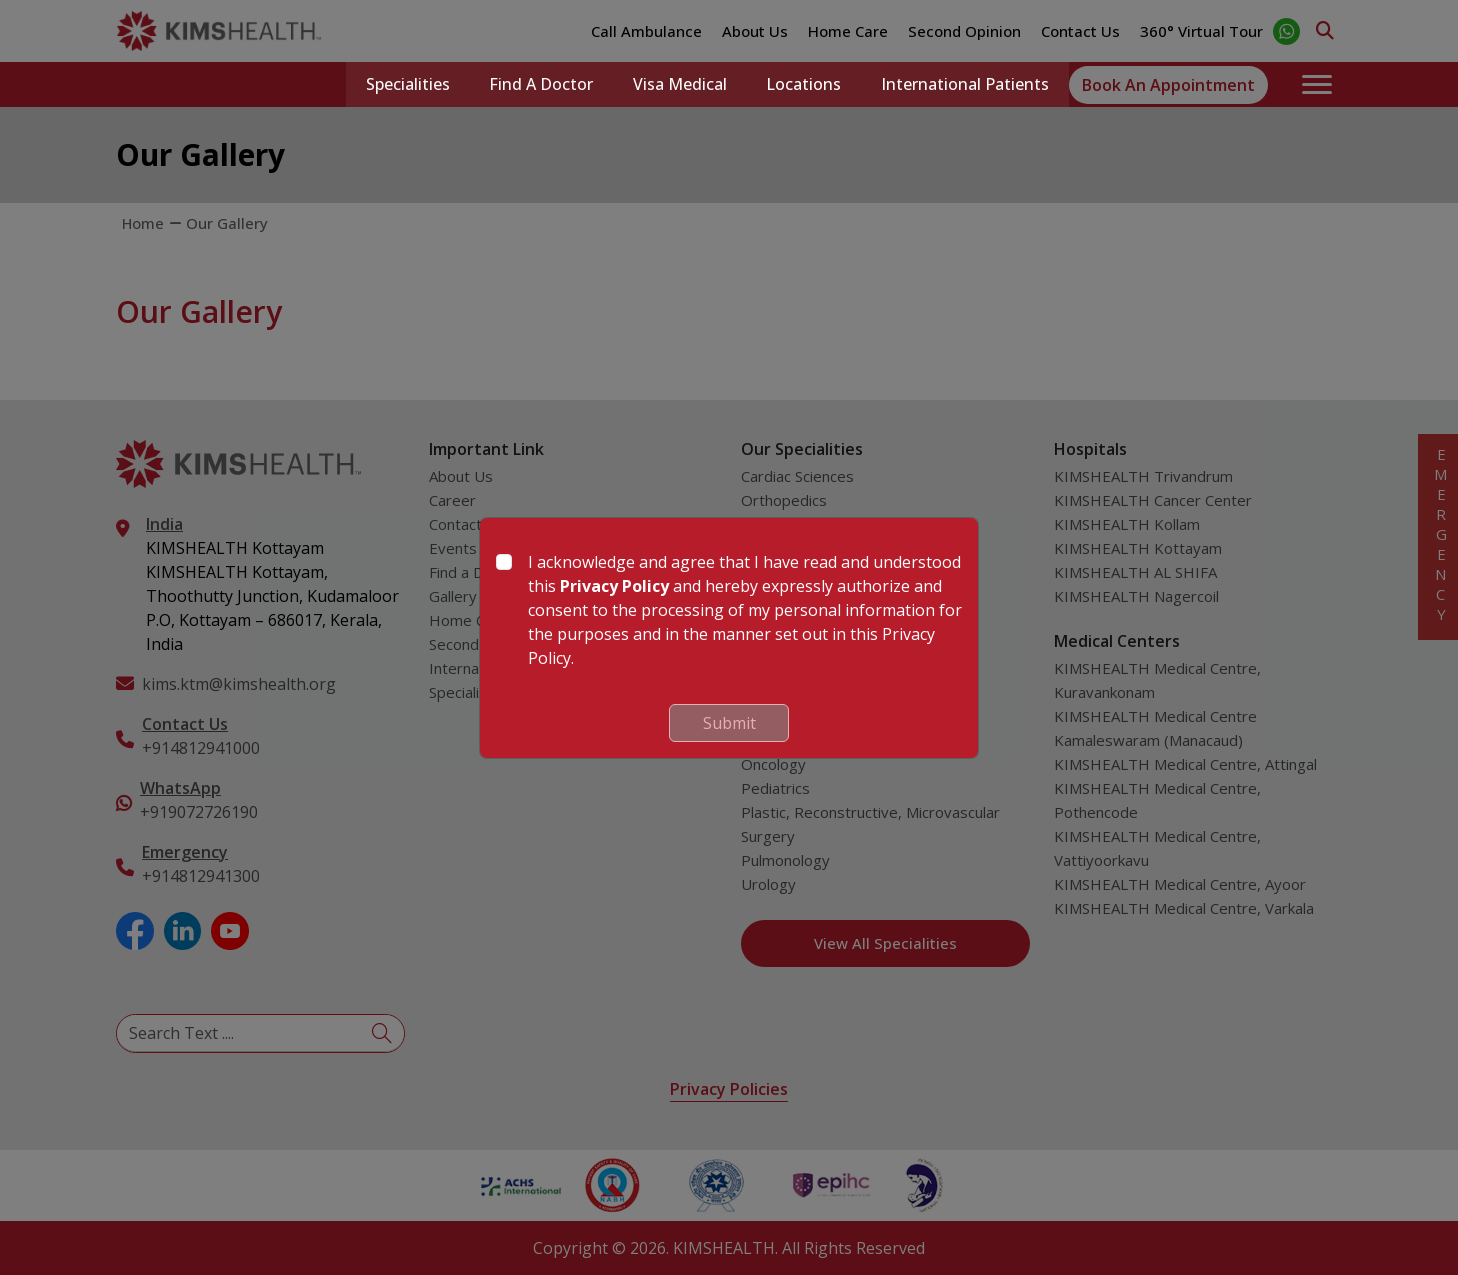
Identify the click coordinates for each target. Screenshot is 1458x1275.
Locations (803, 85)
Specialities (406, 85)
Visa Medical (679, 85)
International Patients (965, 85)
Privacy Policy (614, 586)
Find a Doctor (540, 85)
